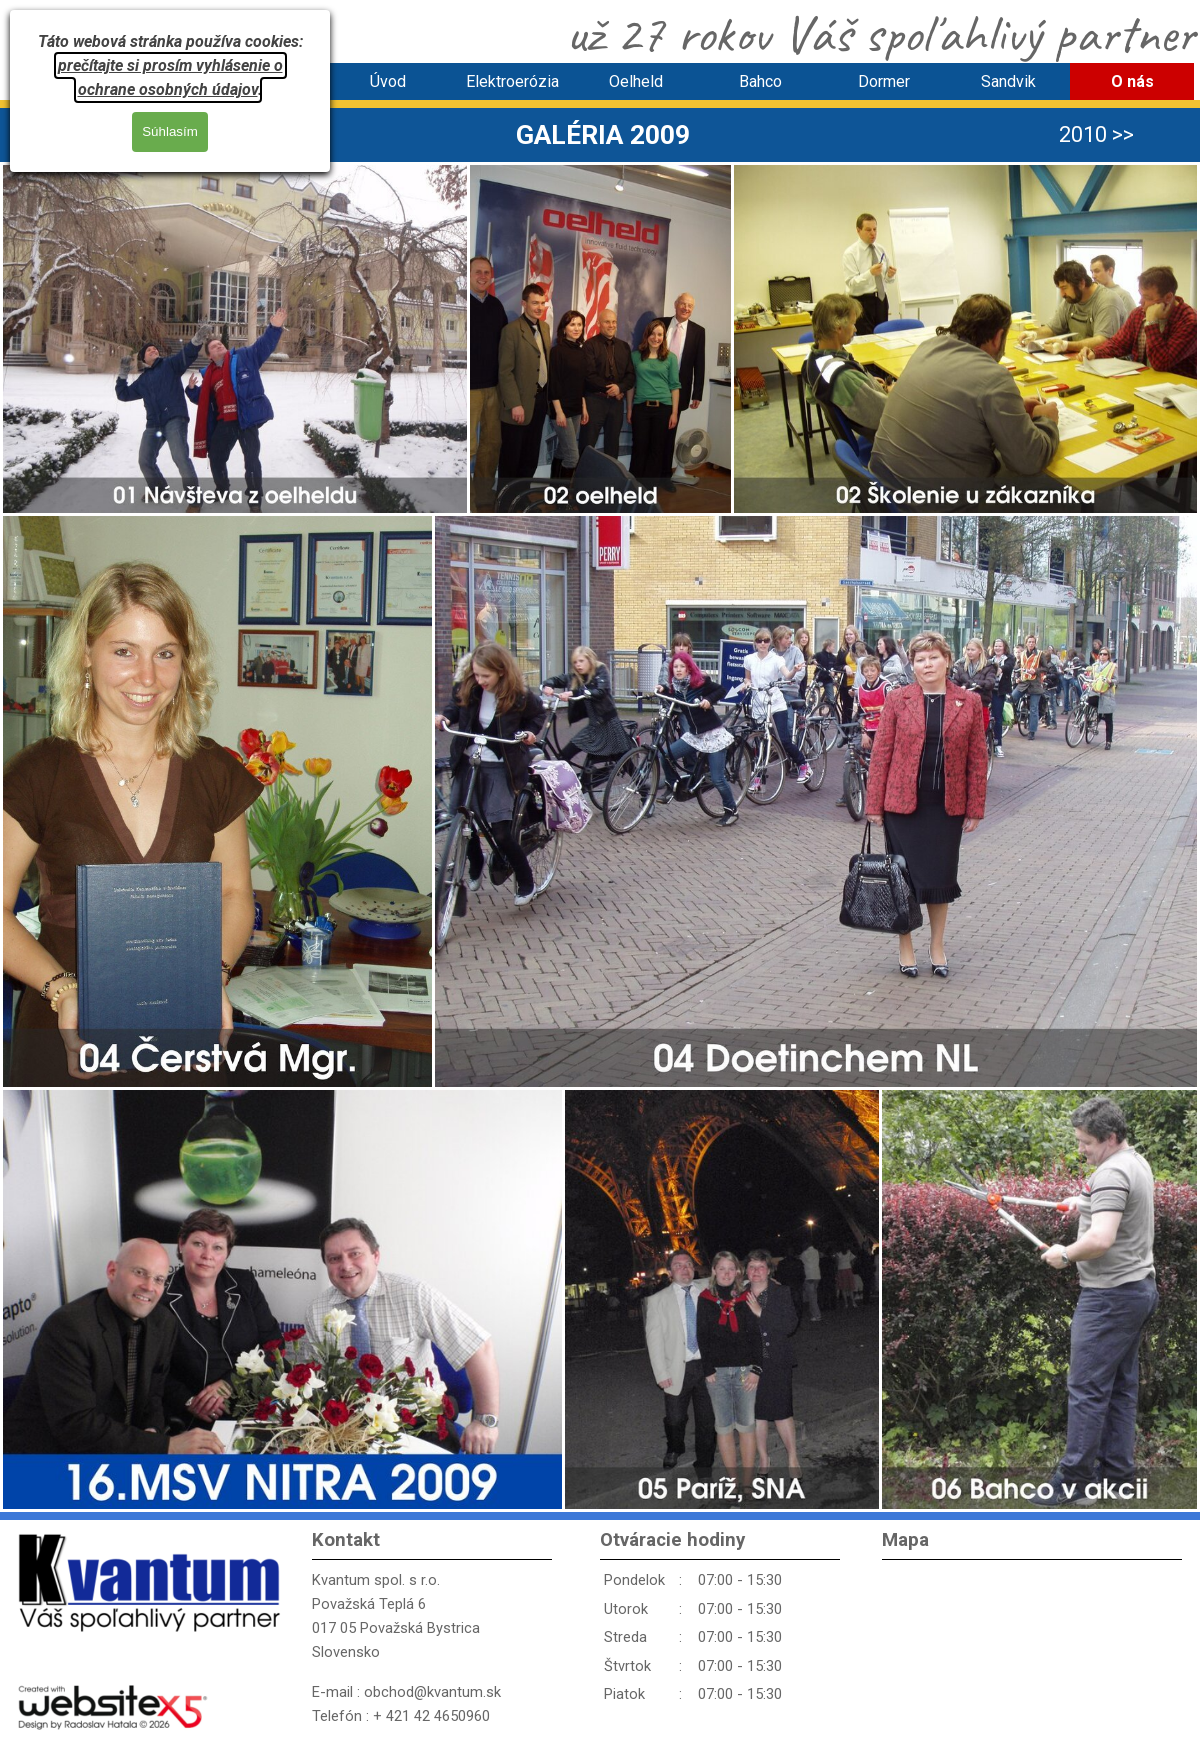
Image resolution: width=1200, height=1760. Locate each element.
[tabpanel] (603, 135)
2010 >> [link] (1096, 134)
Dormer (884, 81)
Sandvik (1008, 81)
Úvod (388, 81)
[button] (235, 339)
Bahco (760, 81)
